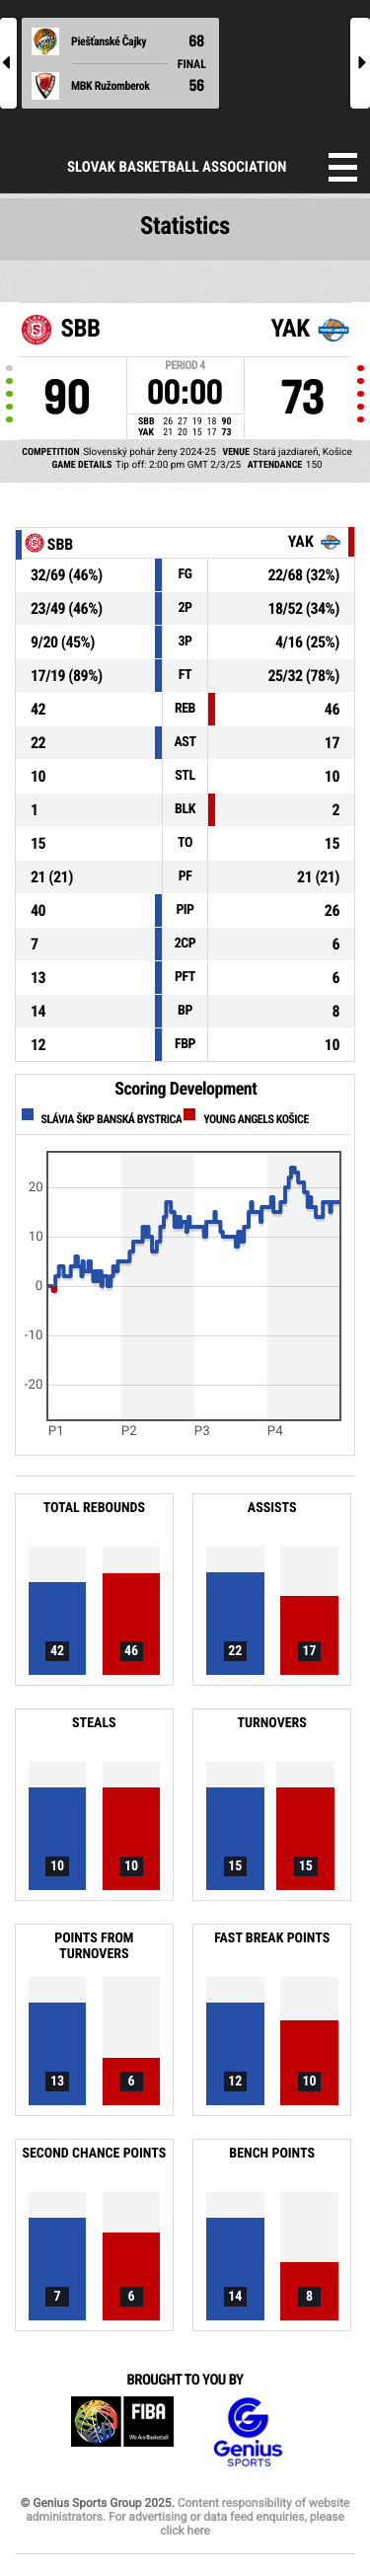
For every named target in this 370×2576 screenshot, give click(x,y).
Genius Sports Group (247, 2432)
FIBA (122, 2432)
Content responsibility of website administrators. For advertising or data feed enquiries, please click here (187, 2517)
